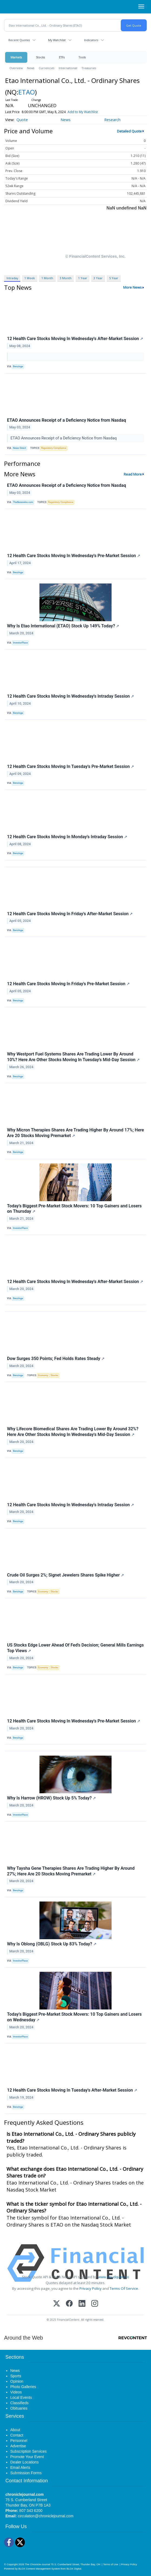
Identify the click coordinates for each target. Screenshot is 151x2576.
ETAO (26, 92)
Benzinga (18, 366)
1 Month (47, 278)
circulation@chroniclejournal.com (45, 2516)
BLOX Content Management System (39, 2568)
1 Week (29, 278)
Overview (16, 68)
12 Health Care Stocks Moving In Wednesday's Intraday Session (70, 696)
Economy (43, 1375)
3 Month (66, 278)
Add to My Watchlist (83, 112)
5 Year (113, 278)
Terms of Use (110, 2564)
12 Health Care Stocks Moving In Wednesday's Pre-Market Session (73, 555)
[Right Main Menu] (141, 6)
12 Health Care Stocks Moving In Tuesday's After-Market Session (72, 2090)
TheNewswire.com (23, 502)
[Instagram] (94, 2304)
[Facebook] (69, 2304)
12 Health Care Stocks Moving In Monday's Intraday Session (67, 836)
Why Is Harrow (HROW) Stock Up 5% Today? (51, 1798)
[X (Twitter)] (56, 2304)
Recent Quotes (19, 40)
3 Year (98, 278)
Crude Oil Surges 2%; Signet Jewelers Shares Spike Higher (65, 1575)
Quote (22, 119)
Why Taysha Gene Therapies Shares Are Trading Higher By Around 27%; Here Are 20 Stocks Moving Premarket (71, 1871)
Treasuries (89, 68)
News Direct (19, 448)
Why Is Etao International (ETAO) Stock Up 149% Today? (63, 625)
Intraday (12, 278)
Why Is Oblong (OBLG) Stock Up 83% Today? (51, 1943)
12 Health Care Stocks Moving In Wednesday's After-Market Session (75, 338)
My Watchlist (57, 40)
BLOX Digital (73, 2568)
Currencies (46, 68)
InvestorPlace (20, 642)
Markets (16, 57)
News (30, 68)
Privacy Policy (90, 2288)
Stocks (40, 57)
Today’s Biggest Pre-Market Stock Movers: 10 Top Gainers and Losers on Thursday (74, 1208)
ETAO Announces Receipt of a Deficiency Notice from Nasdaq (66, 420)
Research (112, 119)
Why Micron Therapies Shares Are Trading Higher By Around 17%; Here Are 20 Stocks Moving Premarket (75, 1132)
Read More (133, 474)
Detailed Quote (129, 131)
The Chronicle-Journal (37, 2564)
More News (132, 287)
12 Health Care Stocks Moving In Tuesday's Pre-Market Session (70, 766)
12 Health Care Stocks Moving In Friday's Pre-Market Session (68, 983)
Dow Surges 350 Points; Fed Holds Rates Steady (56, 1358)
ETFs (62, 57)
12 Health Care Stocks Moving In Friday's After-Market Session (70, 913)
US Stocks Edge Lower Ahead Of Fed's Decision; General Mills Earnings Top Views (75, 1647)
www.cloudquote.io (113, 2276)
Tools (82, 57)
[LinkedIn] (82, 2304)
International (68, 68)
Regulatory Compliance (53, 448)
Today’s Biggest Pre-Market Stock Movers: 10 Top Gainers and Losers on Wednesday (74, 2017)
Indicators (91, 40)
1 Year (82, 278)
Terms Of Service (124, 2288)
